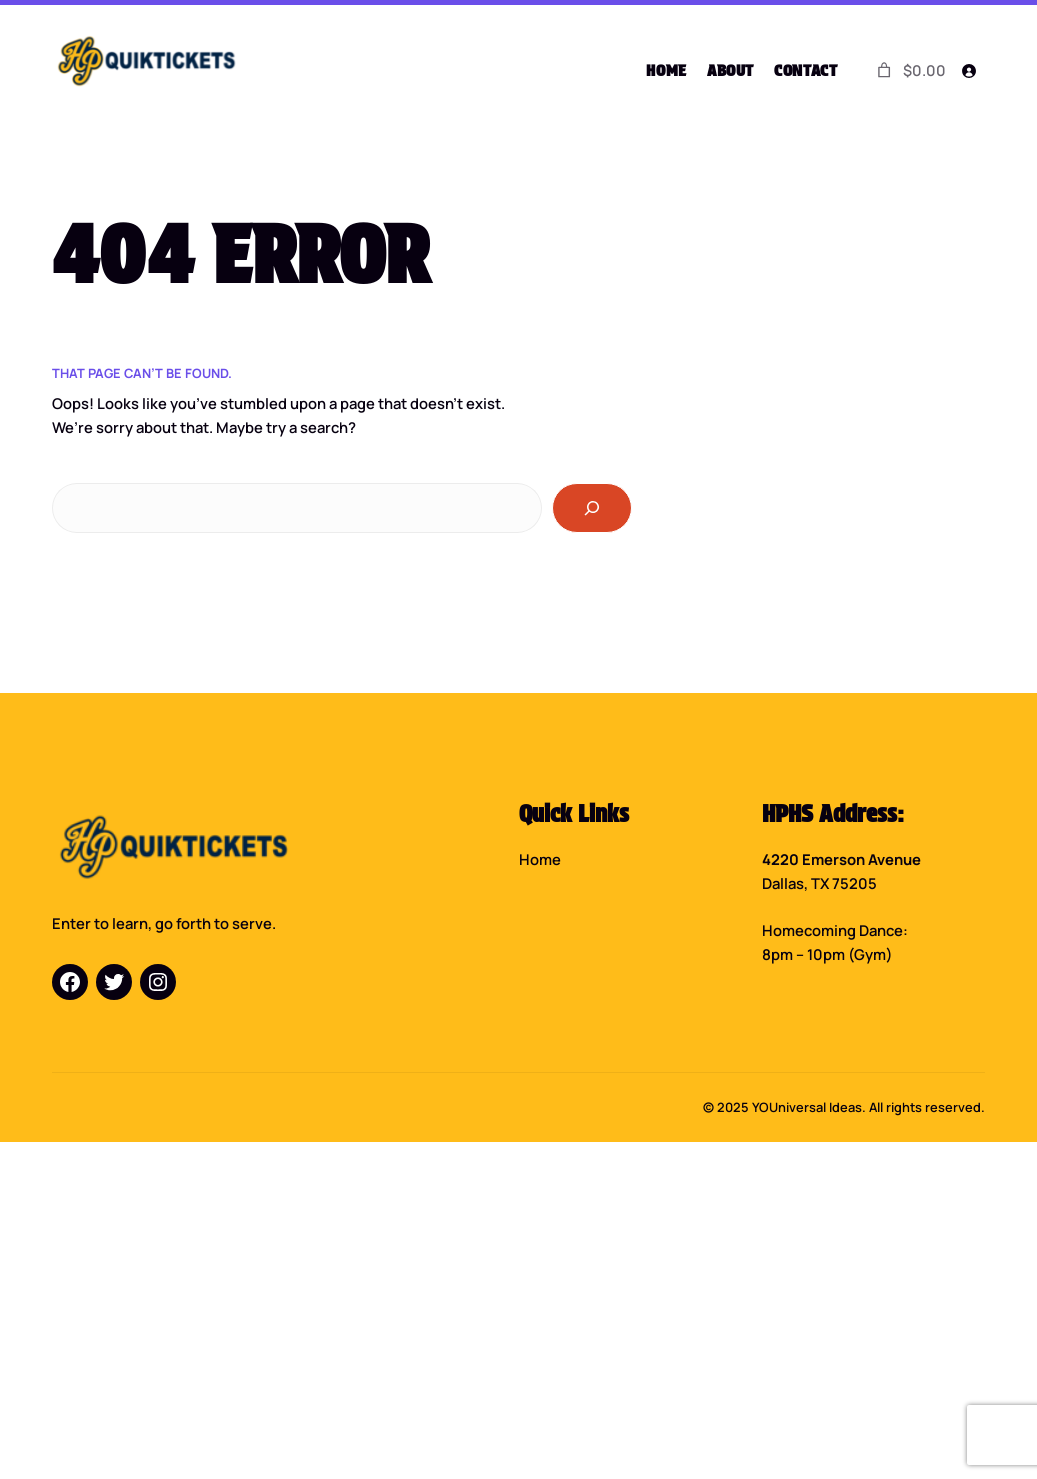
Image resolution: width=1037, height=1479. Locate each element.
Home (540, 859)
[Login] (969, 71)
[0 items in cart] (910, 70)
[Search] (591, 508)
